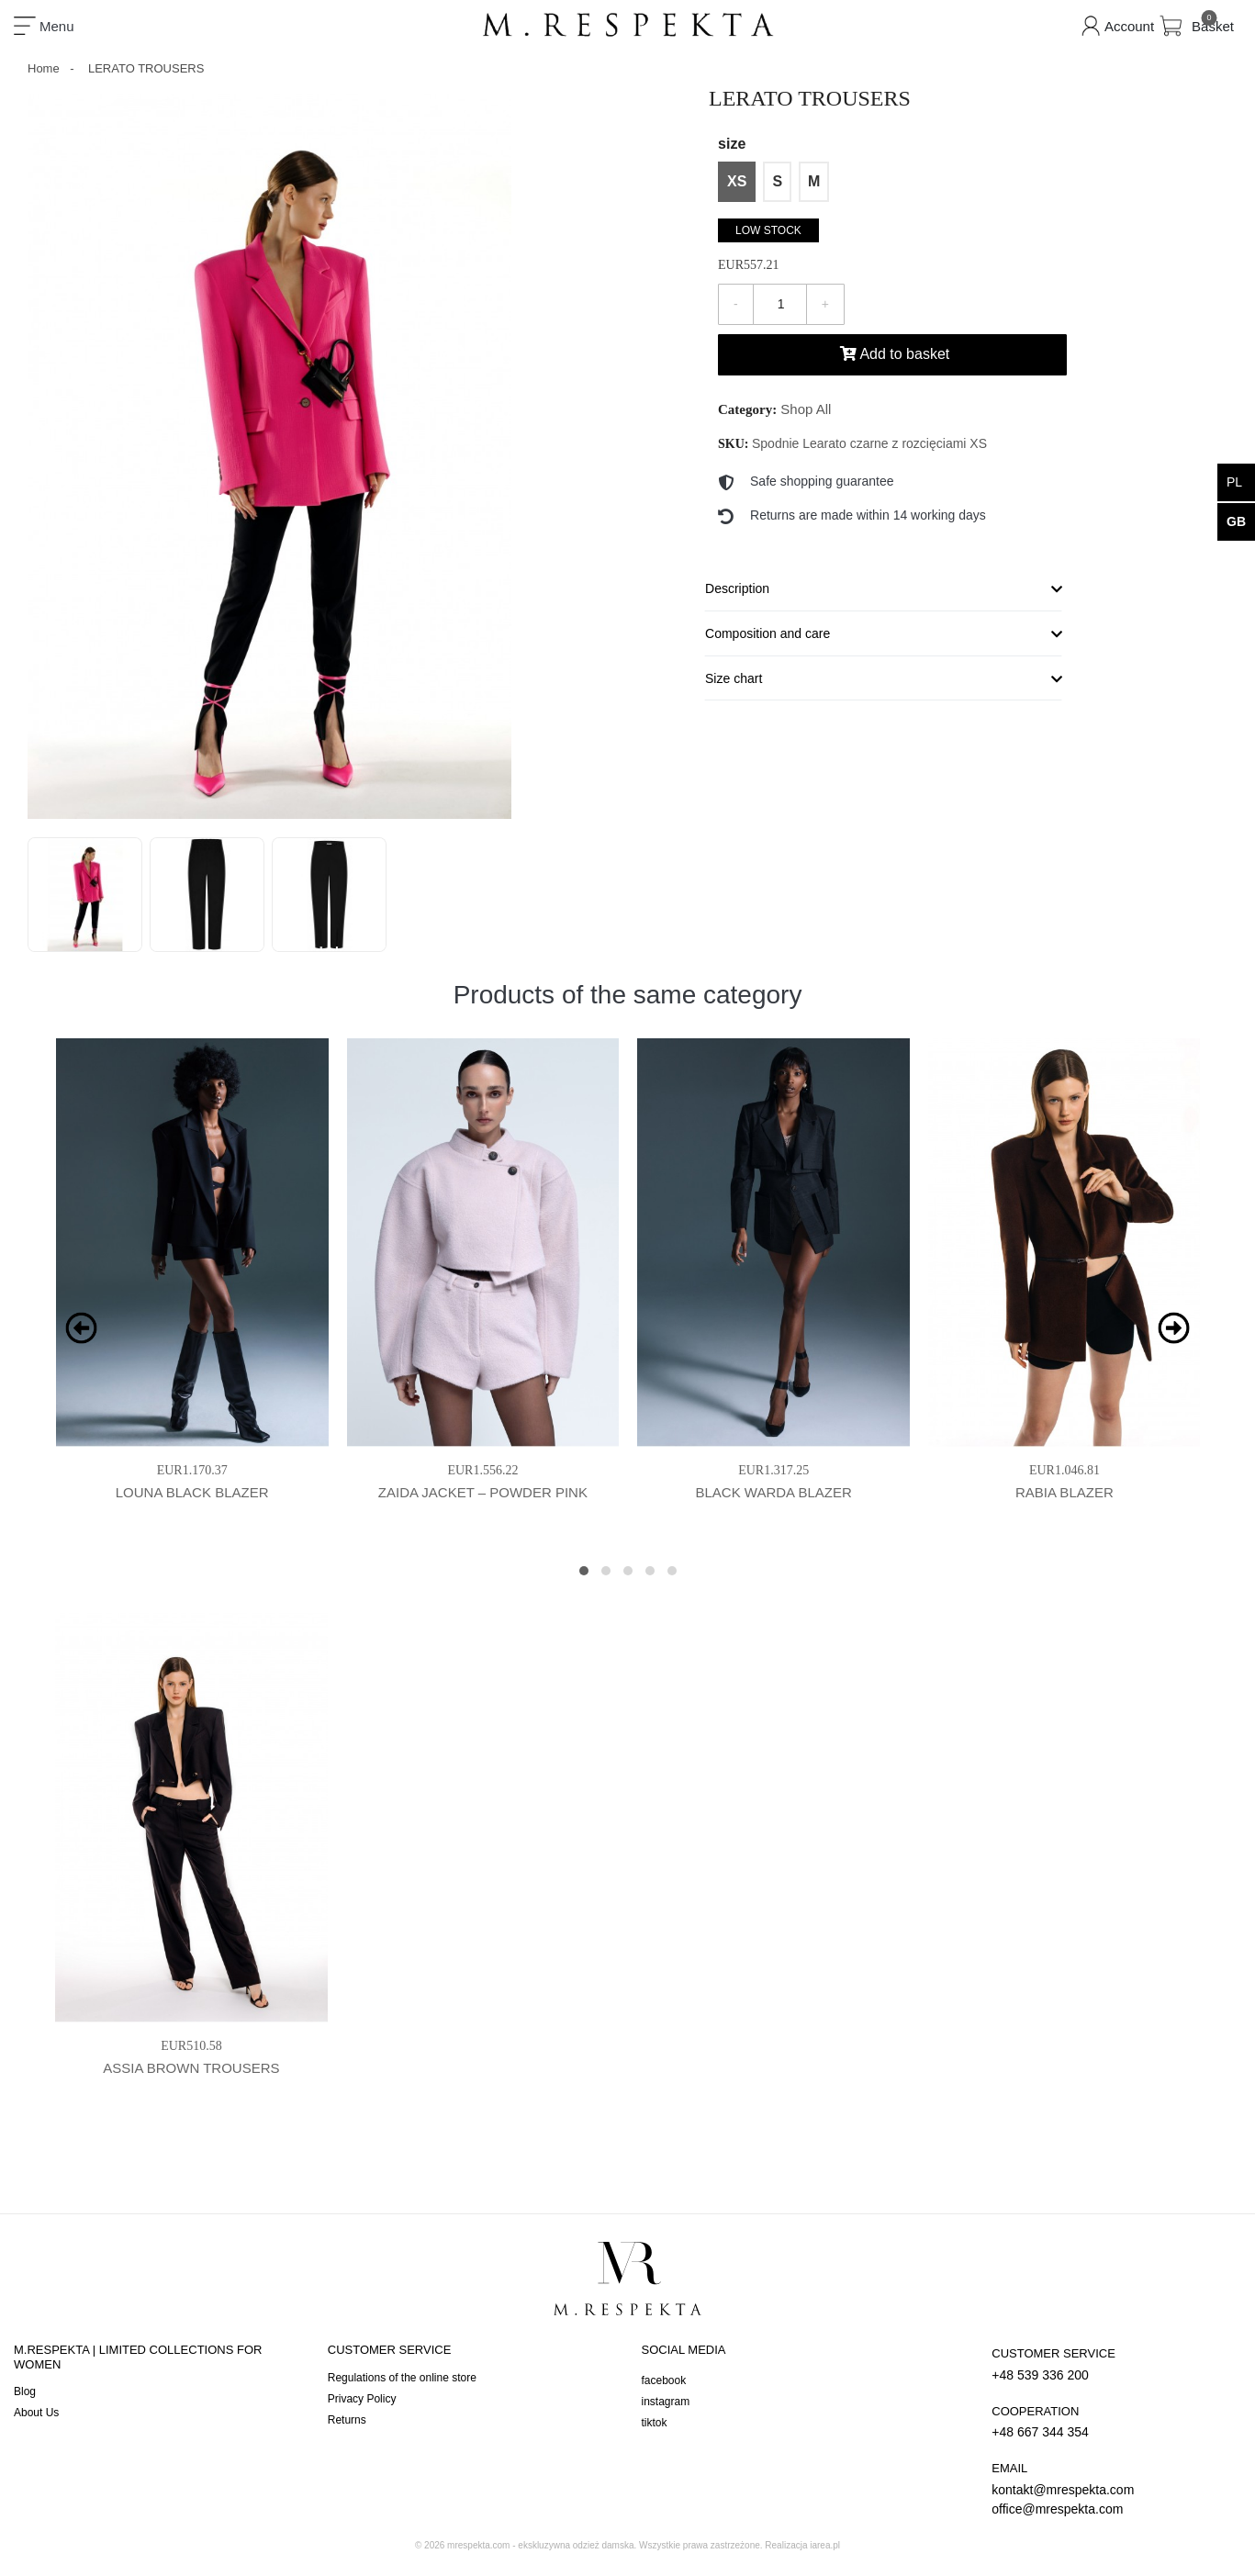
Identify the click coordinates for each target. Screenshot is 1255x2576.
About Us (36, 2412)
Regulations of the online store (402, 2377)
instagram (666, 2401)
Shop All (805, 409)
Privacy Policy (362, 2398)
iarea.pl (825, 2545)
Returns (347, 2420)
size (731, 143)
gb (1236, 521)
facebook (664, 2380)
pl (1234, 482)
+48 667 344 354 (1112, 2421)
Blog (25, 2391)
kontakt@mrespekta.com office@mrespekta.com (1112, 2487)
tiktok (654, 2422)
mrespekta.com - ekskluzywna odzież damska (540, 2545)
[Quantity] (780, 304)
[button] (584, 1571)
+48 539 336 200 (1112, 2363)
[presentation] (81, 1328)
